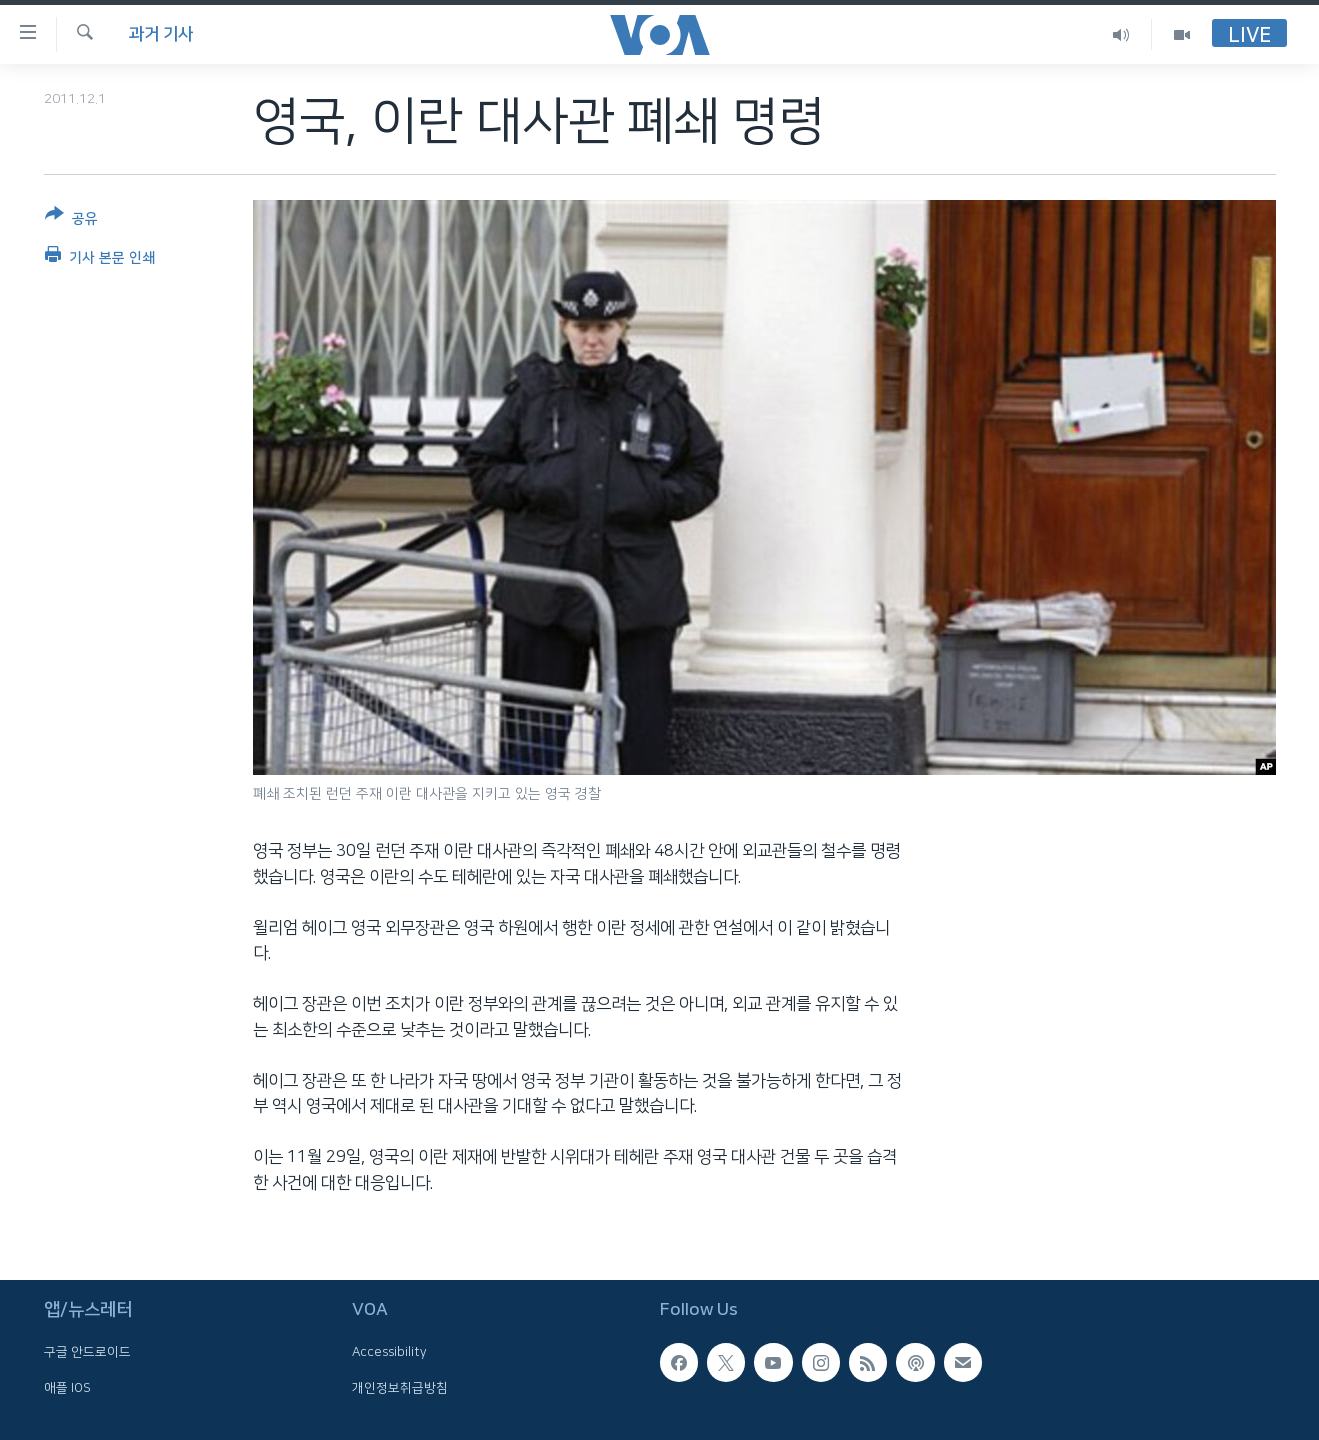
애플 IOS (67, 1388)
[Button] (71, 220)
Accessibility (389, 1352)
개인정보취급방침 (400, 1388)
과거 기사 (161, 34)
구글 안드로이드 (87, 1352)
